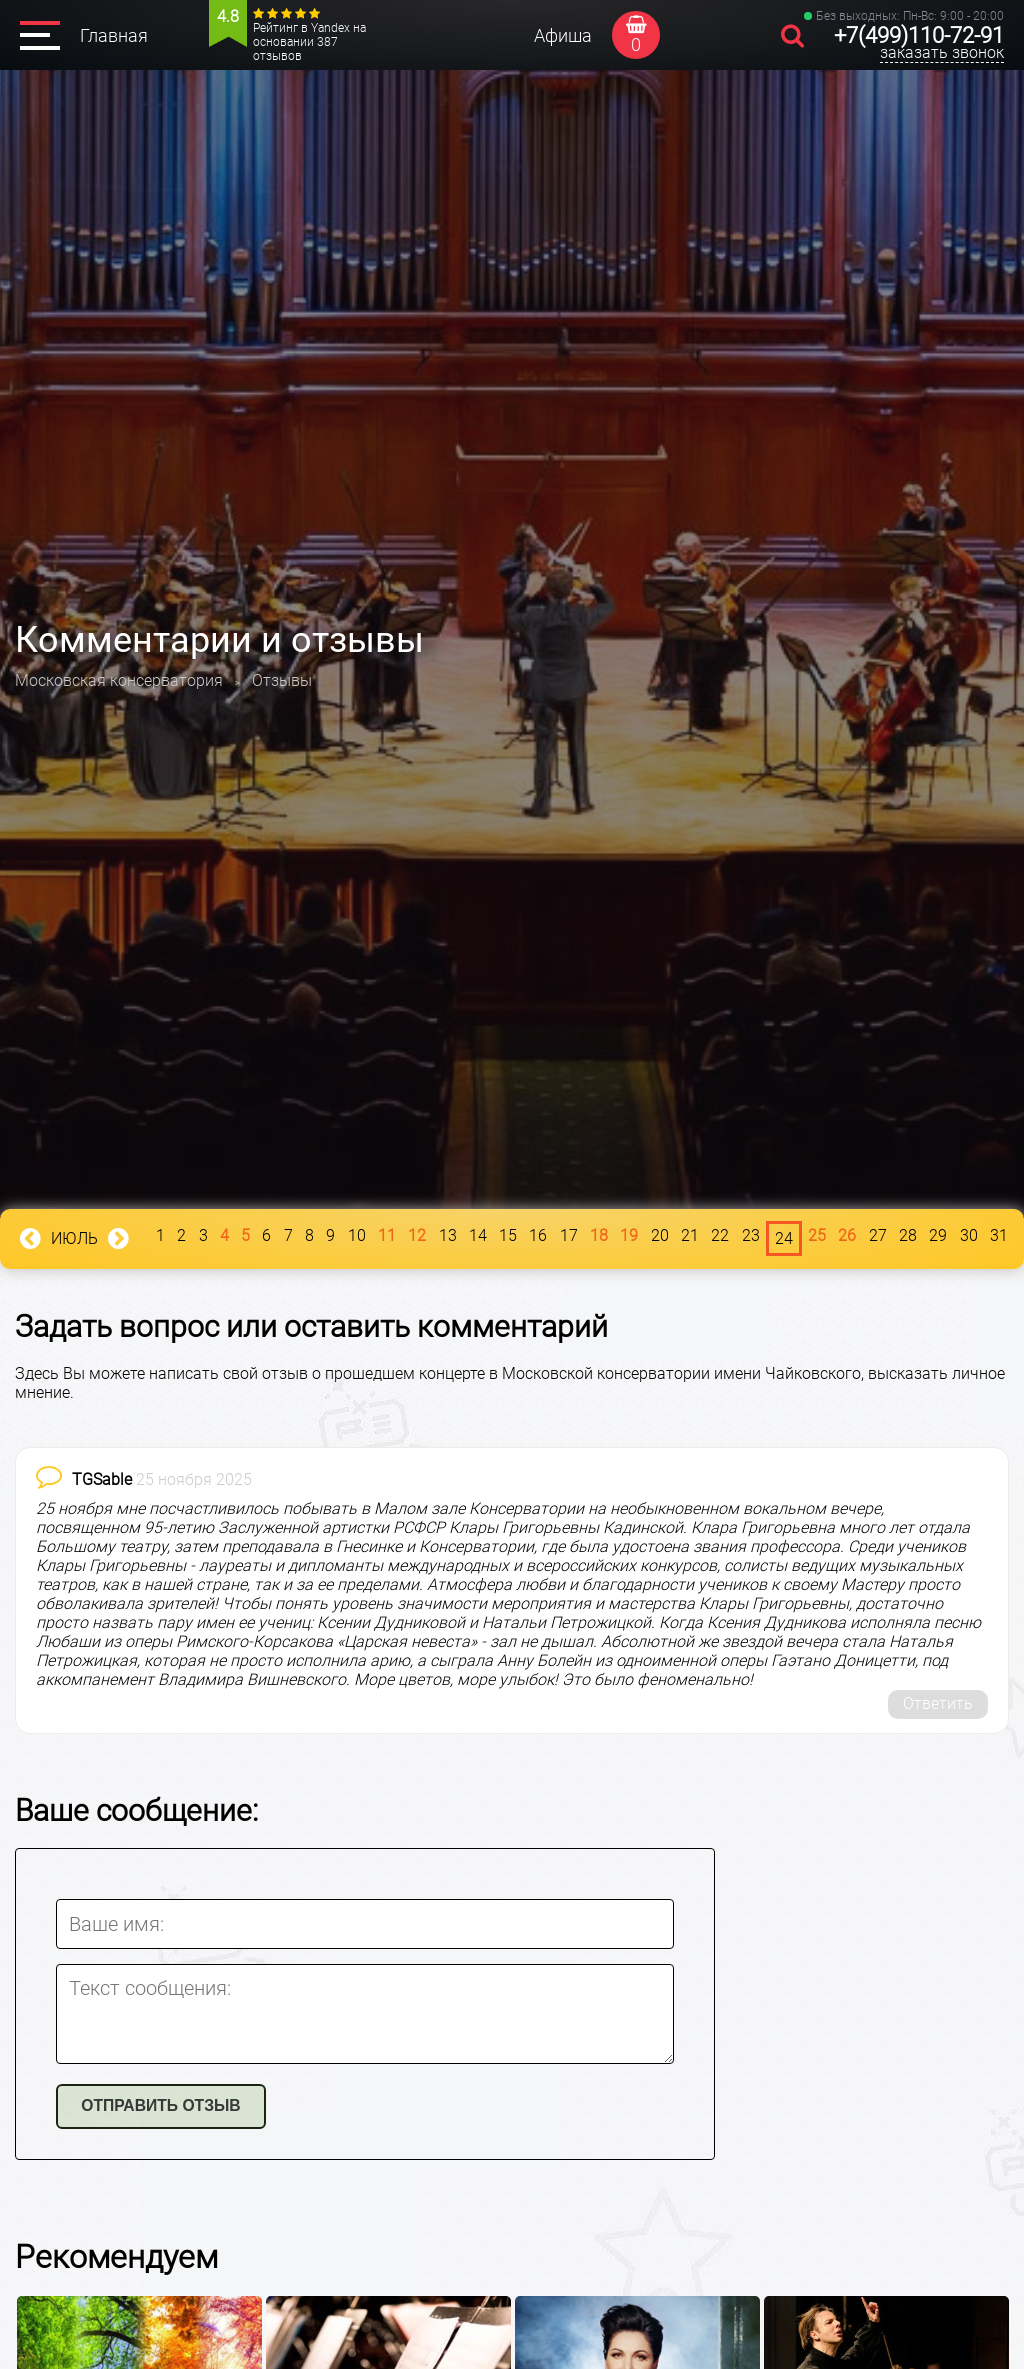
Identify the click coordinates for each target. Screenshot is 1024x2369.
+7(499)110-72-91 (919, 35)
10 (357, 1235)
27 (878, 1235)
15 (508, 1235)
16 (538, 1235)
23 (751, 1235)
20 (660, 1235)
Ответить (938, 1703)
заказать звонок (942, 52)
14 (478, 1235)
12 (417, 1235)
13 (448, 1235)
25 (817, 1235)
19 (629, 1235)
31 (999, 1235)
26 (847, 1235)
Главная (114, 35)
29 (938, 1235)
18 (599, 1235)
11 (387, 1235)
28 (908, 1235)
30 (969, 1235)
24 (784, 1238)
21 (690, 1235)
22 (720, 1235)
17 (569, 1235)
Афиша (563, 35)
